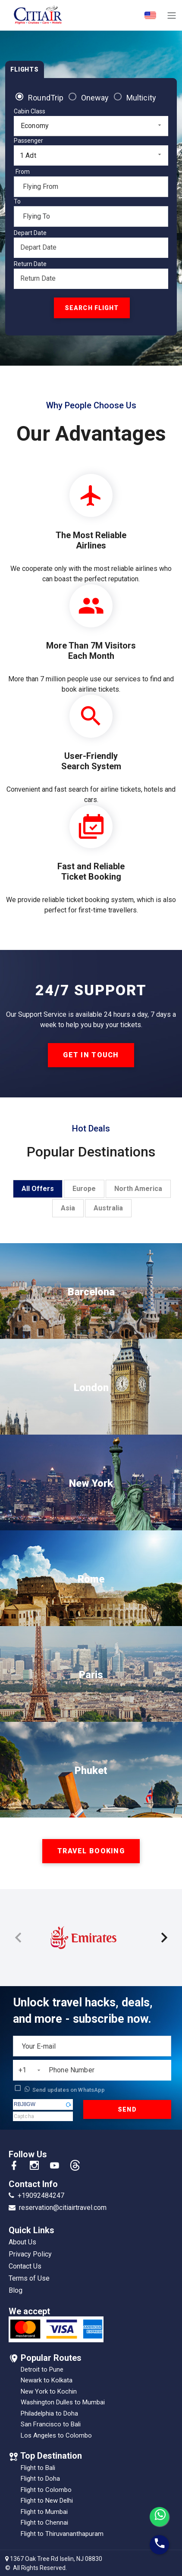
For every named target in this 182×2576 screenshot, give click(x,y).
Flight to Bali (38, 2468)
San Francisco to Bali (51, 2424)
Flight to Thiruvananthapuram (62, 2534)
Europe (84, 1189)
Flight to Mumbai (44, 2512)
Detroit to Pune (42, 2369)
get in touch (91, 1055)
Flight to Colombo (46, 2490)
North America (138, 1189)
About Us (22, 2242)
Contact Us (25, 2266)
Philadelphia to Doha (49, 2413)
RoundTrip (46, 97)
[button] (68, 2104)
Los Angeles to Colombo (56, 2435)
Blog (15, 2290)
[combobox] (91, 126)
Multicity (141, 97)
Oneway (95, 97)
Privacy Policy (30, 2254)
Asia (68, 1208)
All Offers (38, 1189)
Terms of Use (29, 2278)
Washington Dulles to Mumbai (63, 2402)
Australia (108, 1208)
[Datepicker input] (91, 248)
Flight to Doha (40, 2478)
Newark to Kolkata (46, 2380)
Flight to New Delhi (47, 2500)
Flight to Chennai (44, 2522)
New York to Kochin (49, 2391)
